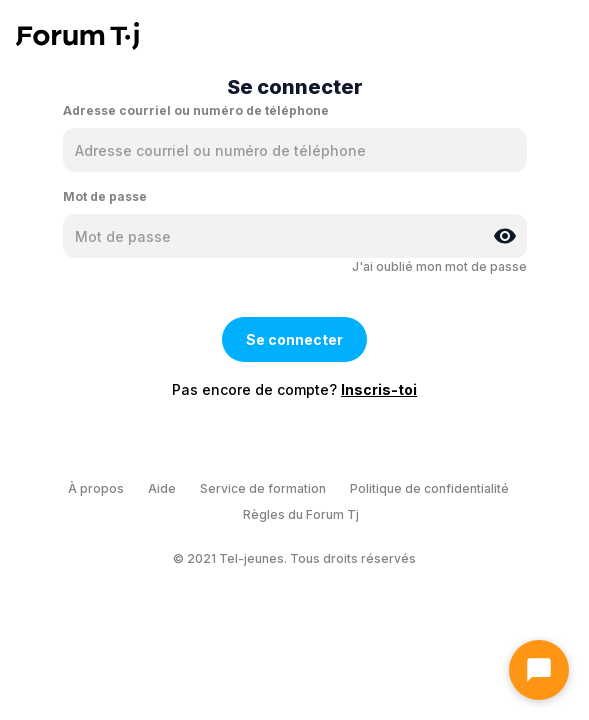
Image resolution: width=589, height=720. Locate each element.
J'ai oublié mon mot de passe (439, 266)
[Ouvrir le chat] (539, 670)
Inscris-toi (379, 389)
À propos (96, 488)
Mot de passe (105, 196)
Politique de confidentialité (429, 488)
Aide (162, 488)
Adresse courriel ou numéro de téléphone (196, 110)
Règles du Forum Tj (301, 514)
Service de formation (263, 488)
